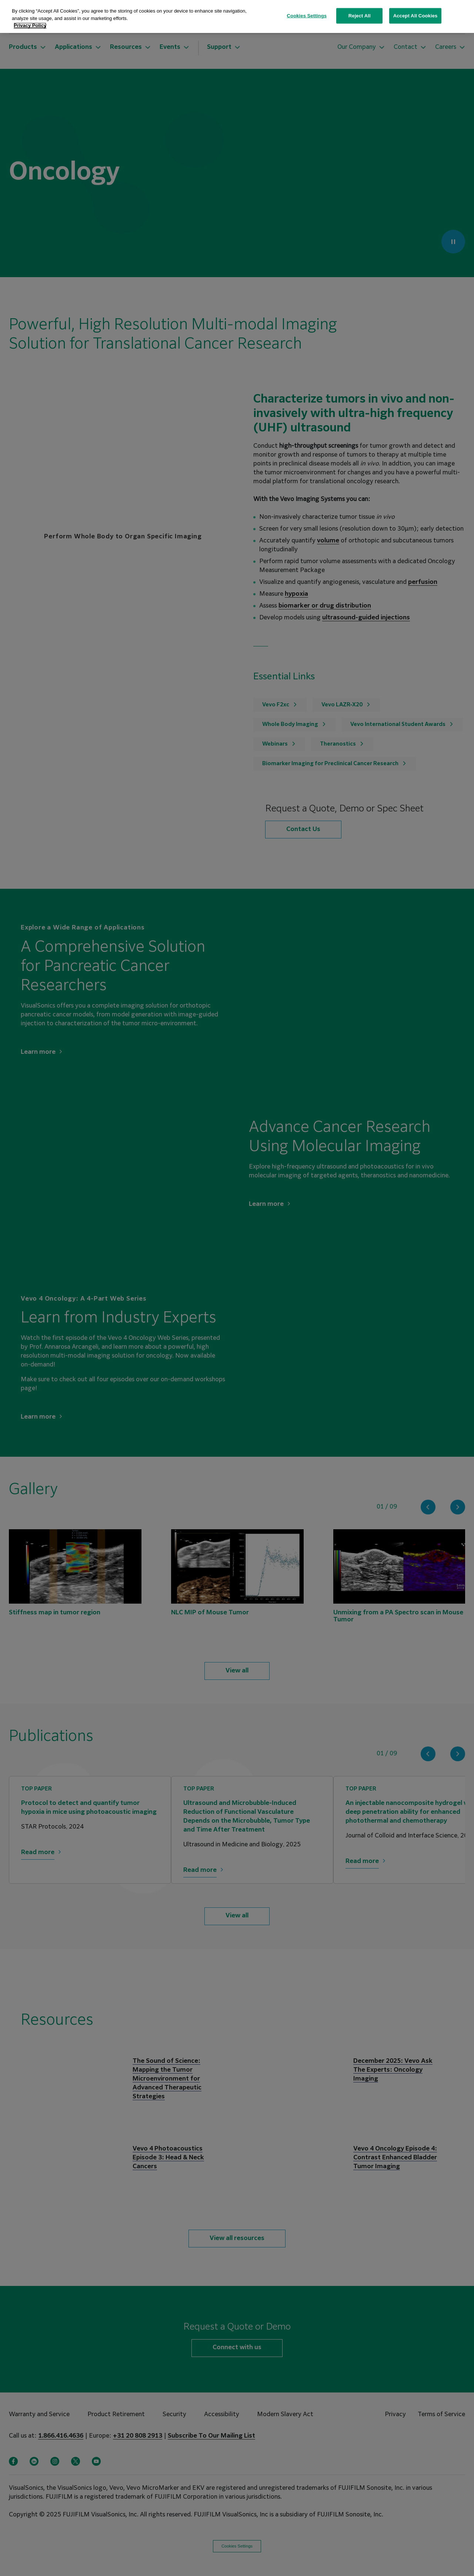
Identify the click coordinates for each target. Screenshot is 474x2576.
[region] (237, 16)
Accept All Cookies (415, 16)
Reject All (359, 16)
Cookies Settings (307, 16)
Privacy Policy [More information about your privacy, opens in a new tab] (30, 25)
